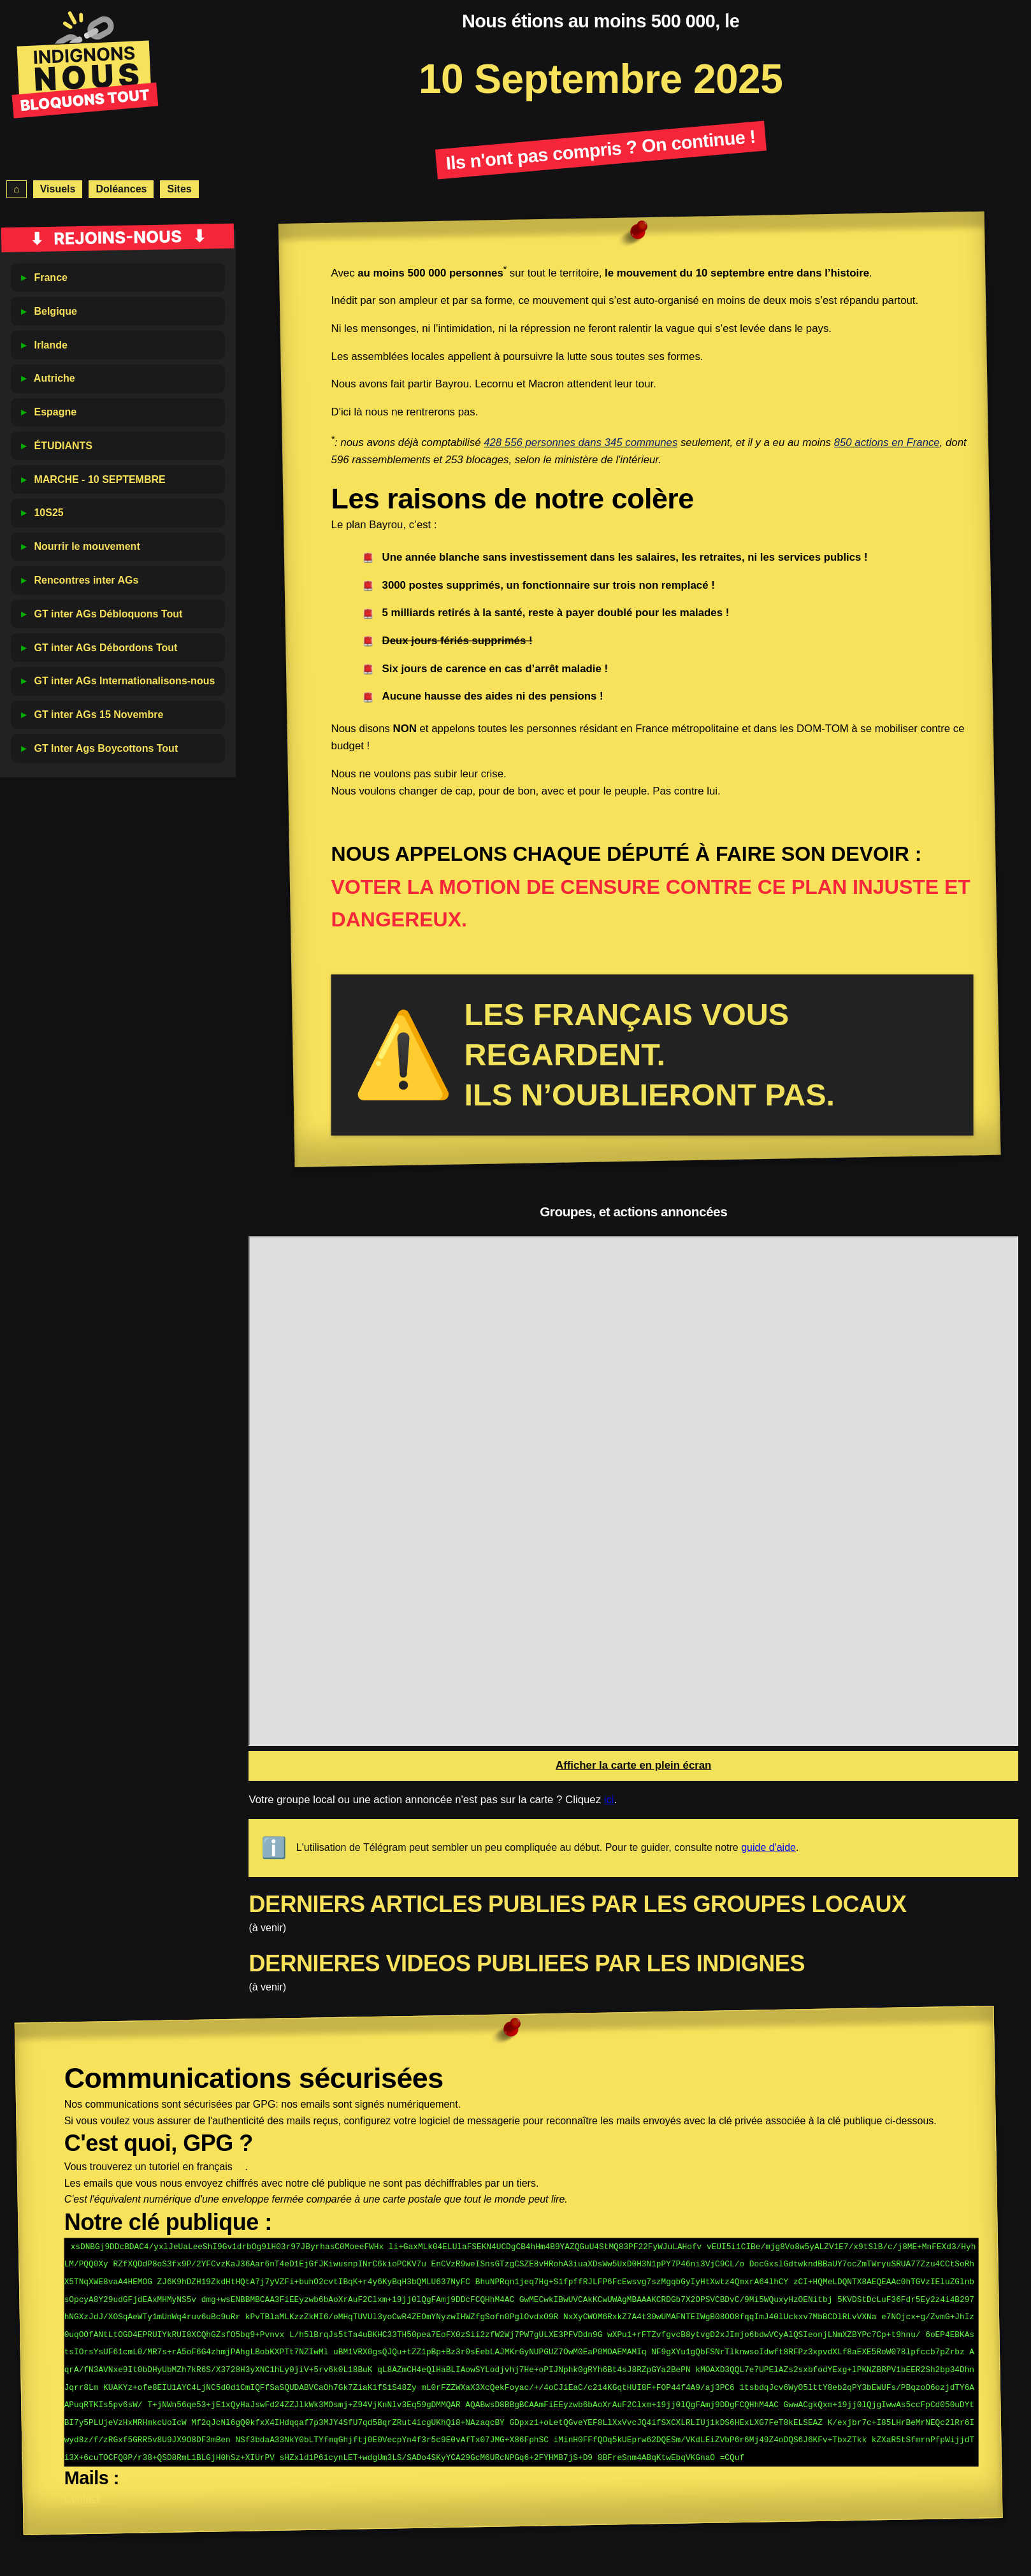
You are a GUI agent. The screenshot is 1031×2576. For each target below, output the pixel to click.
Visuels (58, 188)
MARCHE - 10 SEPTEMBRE (99, 479)
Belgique (55, 311)
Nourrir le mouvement (87, 546)
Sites (179, 188)
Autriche (54, 378)
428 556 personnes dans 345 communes (581, 442)
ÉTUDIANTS (63, 445)
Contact (81, 2490)
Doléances (121, 188)
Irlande (50, 345)
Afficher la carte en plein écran (633, 1765)
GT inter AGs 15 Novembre (98, 714)
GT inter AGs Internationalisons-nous (124, 680)
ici (609, 1800)
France (50, 277)
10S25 (48, 512)
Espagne (55, 412)
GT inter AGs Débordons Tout (105, 647)
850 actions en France (887, 442)
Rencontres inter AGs (86, 580)
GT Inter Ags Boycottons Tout (106, 748)
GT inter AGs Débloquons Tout (108, 613)
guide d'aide (768, 1847)
